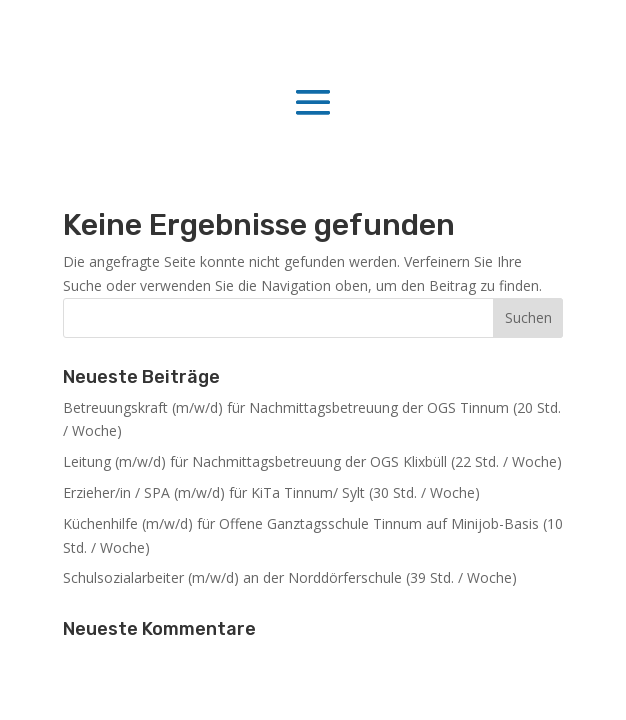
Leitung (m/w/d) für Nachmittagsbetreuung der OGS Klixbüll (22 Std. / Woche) (312, 461)
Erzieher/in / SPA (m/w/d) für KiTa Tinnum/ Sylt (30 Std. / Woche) (271, 492)
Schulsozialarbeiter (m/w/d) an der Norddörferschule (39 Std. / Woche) (290, 577)
